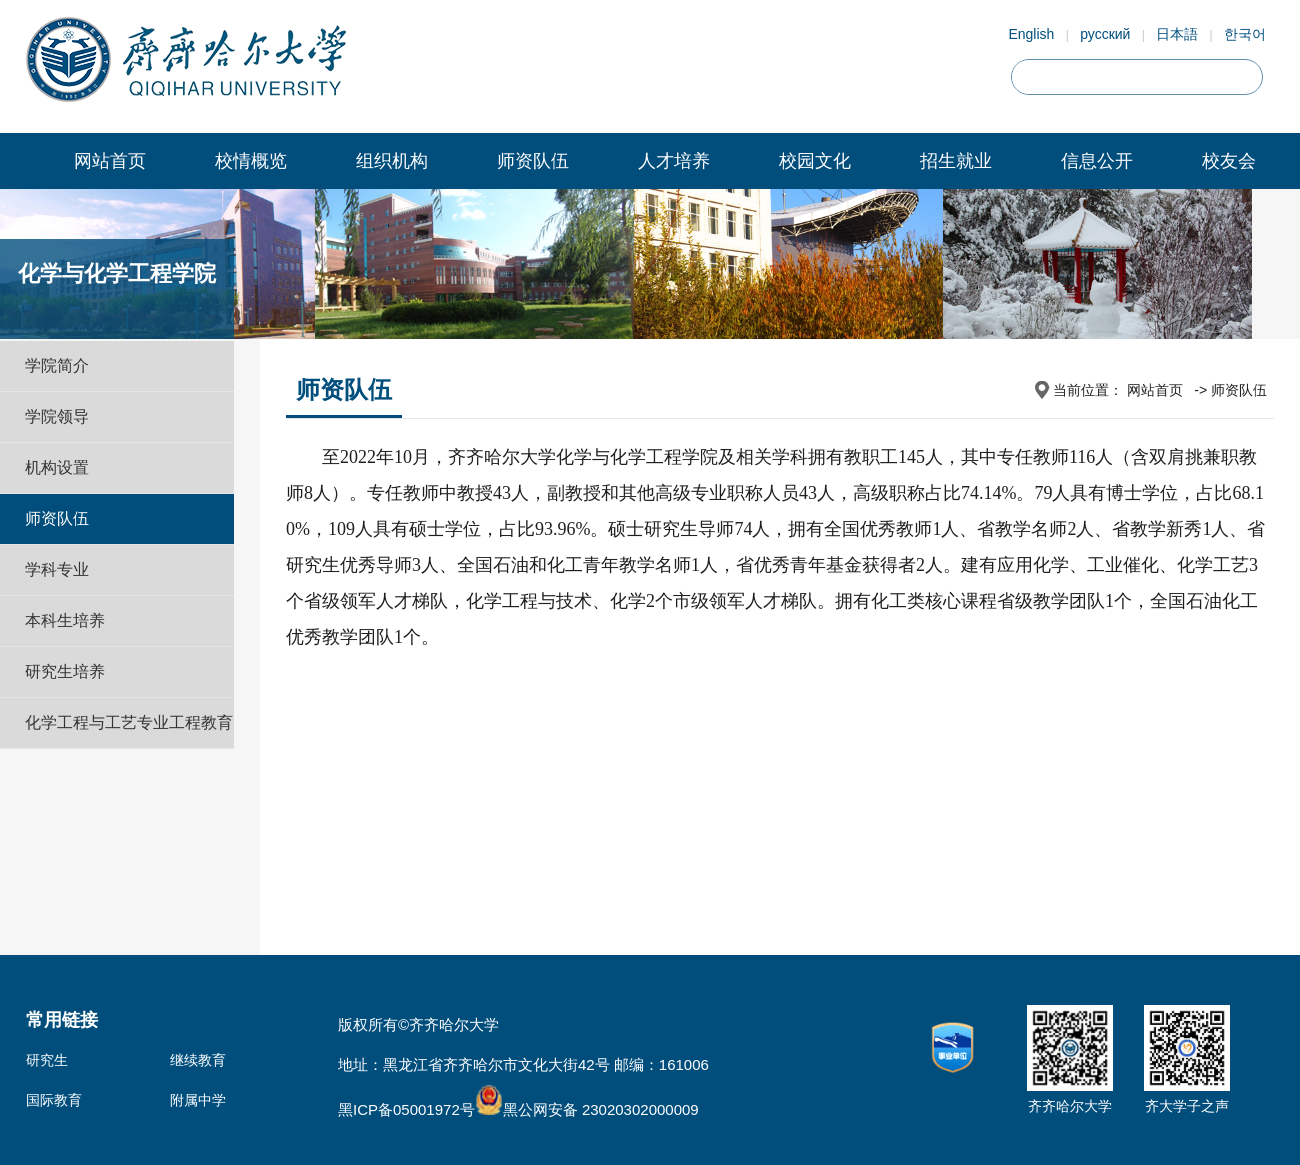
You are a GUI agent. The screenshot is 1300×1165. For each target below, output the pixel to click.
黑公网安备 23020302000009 (587, 1109)
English (1031, 34)
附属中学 (198, 1100)
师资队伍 (533, 161)
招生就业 (956, 161)
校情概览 (251, 161)
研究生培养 (65, 671)
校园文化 (815, 161)
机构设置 (57, 467)
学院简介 (57, 365)
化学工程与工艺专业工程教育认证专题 (129, 747)
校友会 (1229, 161)
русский (1105, 34)
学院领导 (57, 416)
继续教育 (198, 1060)
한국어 (1245, 34)
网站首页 (110, 161)
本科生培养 (65, 620)
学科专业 (57, 569)
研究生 (47, 1060)
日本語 (1177, 34)
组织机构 (392, 161)
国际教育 (54, 1100)
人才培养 (674, 161)
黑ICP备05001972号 (406, 1109)
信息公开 (1097, 161)
